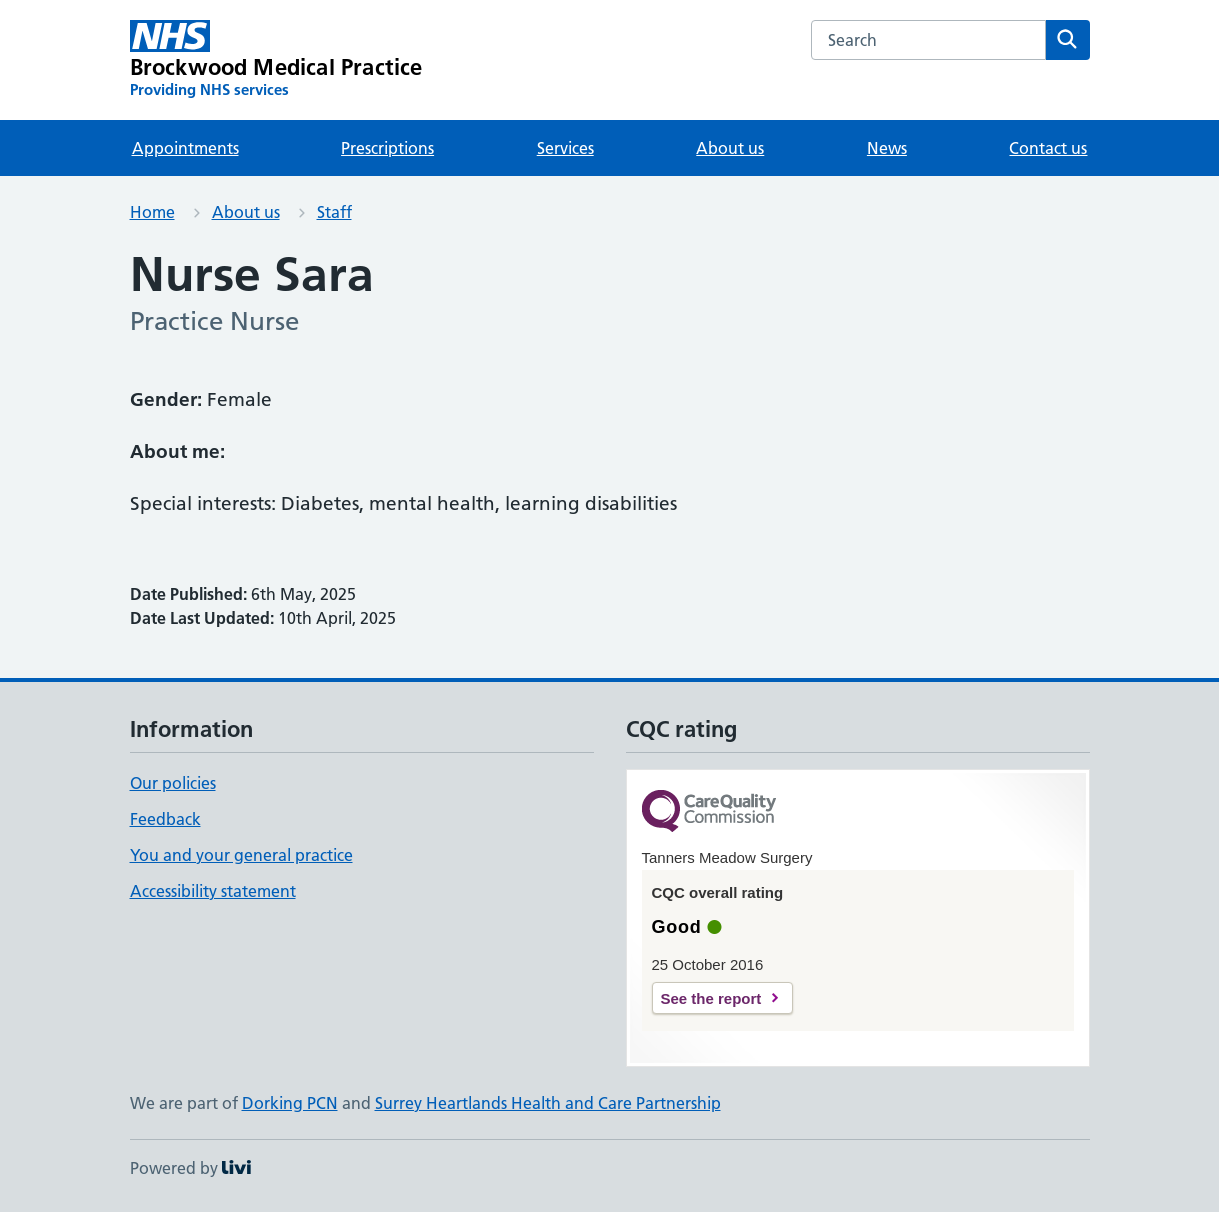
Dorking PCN (290, 1103)
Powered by (190, 1168)
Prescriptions (387, 148)
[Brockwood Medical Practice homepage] (276, 60)
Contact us (1048, 148)
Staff (334, 212)
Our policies (173, 783)
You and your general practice (241, 855)
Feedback (165, 819)
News (887, 148)
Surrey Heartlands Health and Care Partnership (548, 1103)
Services (565, 148)
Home (152, 212)
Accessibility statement (213, 891)
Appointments (185, 148)
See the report (711, 998)
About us (730, 148)
